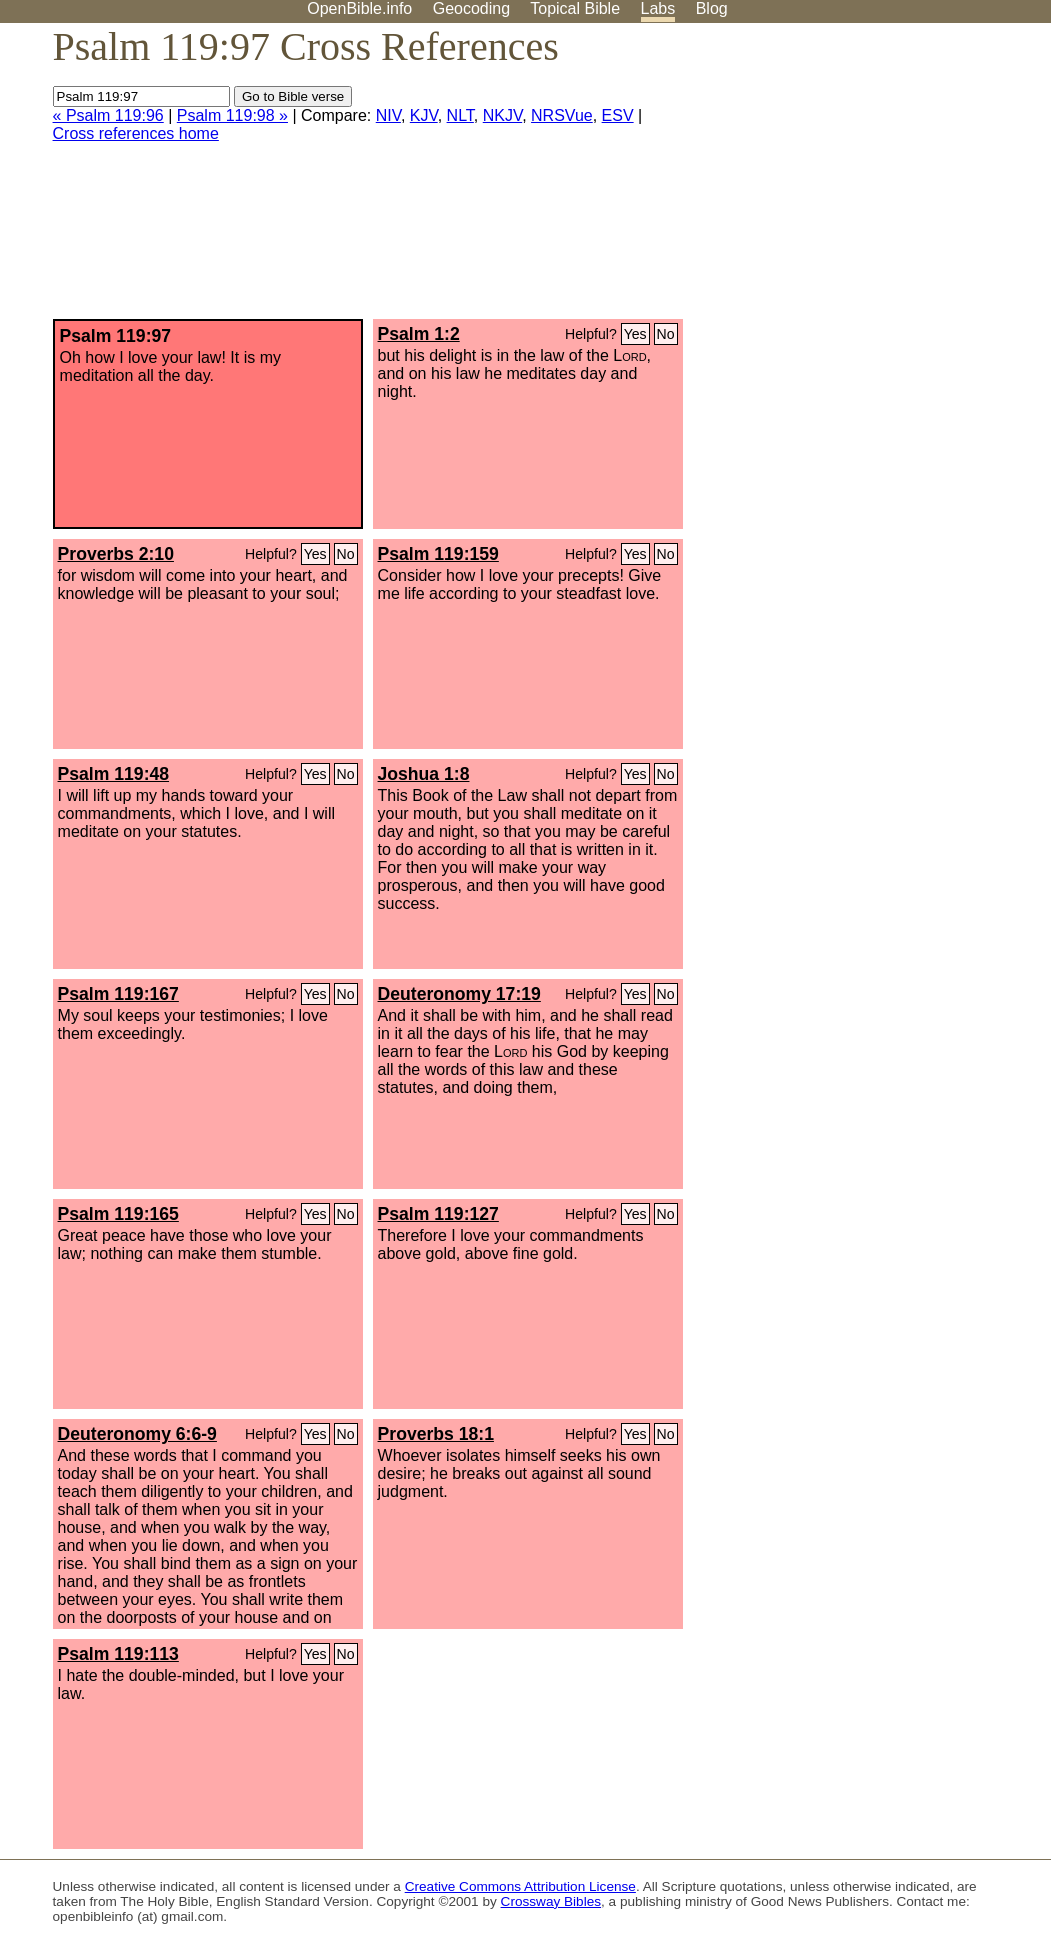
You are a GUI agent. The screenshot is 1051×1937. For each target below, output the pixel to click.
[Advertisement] (849, 179)
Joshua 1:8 (424, 774)
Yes (635, 334)
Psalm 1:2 (419, 334)
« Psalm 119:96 (108, 115)
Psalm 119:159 (438, 554)
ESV (618, 115)
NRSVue (562, 115)
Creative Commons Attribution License (520, 1886)
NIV (388, 115)
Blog (712, 8)
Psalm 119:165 (118, 1214)
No (666, 334)
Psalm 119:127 (438, 1214)
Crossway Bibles (551, 1901)
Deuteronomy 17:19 (459, 994)
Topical (575, 8)
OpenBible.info (359, 8)
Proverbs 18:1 (436, 1434)
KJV (424, 115)
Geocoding (471, 8)
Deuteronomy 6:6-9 (137, 1434)
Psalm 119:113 (118, 1654)
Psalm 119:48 (114, 774)
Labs (658, 8)
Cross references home (136, 133)
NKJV (502, 115)
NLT (460, 115)
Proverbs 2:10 (116, 554)
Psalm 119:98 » (232, 115)
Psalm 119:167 (118, 994)
